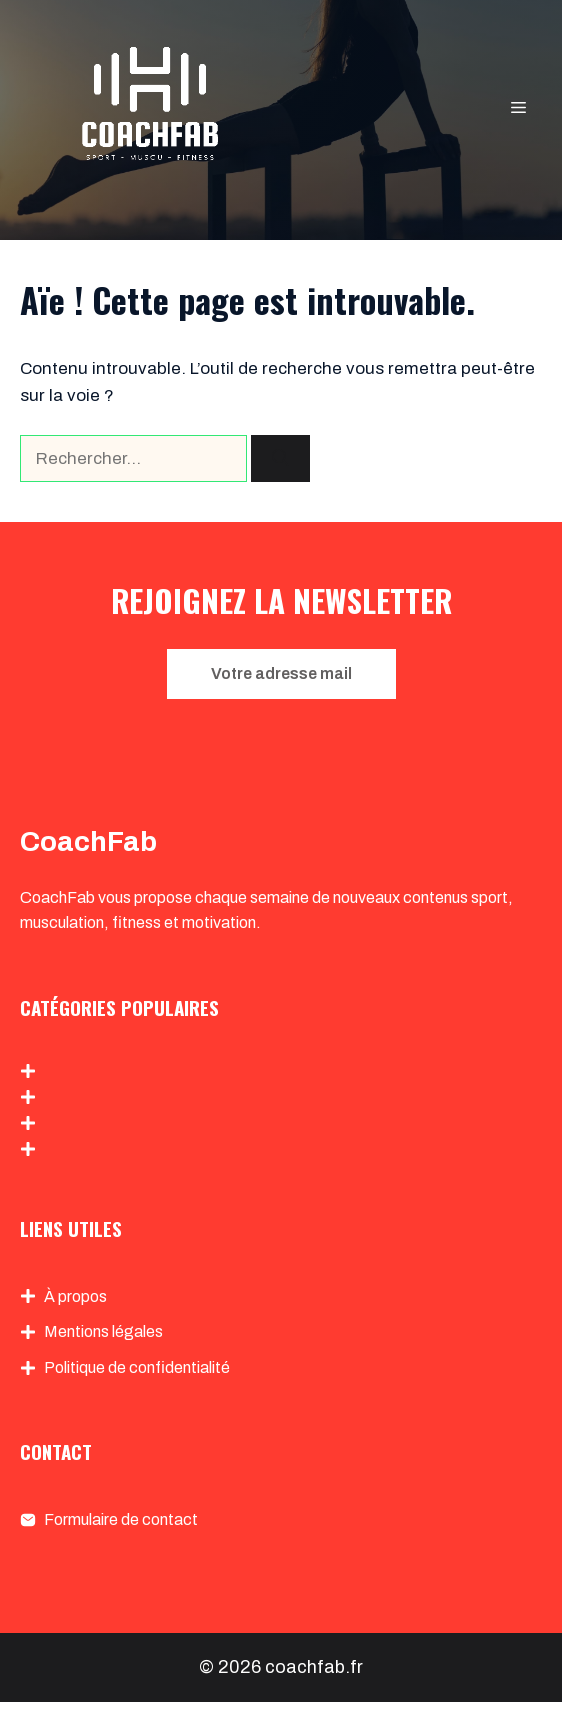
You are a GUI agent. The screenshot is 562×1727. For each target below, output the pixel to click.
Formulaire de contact (121, 1519)
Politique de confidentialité (137, 1367)
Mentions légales (103, 1331)
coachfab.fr (314, 1667)
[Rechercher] (280, 459)
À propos (75, 1296)
